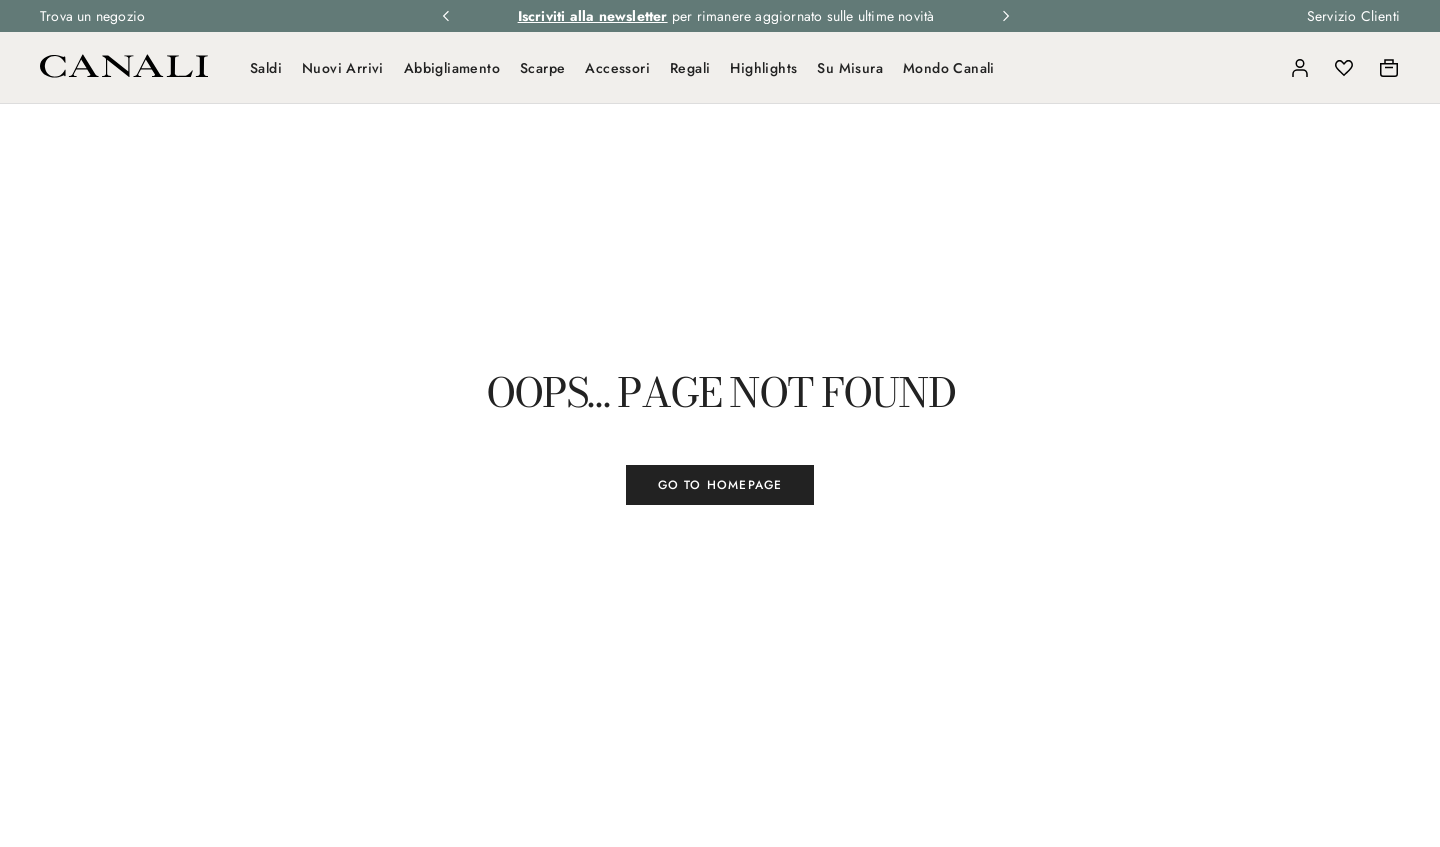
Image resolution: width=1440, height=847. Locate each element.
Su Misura (850, 68)
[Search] (1256, 68)
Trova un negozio (92, 16)
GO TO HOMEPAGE (720, 485)
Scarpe (542, 68)
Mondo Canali (949, 68)
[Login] (1300, 68)
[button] (1256, 68)
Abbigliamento (452, 68)
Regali (690, 68)
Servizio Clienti (1353, 16)
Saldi (266, 68)
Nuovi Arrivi (343, 68)
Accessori (617, 68)
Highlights (763, 68)
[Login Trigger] (1300, 68)
